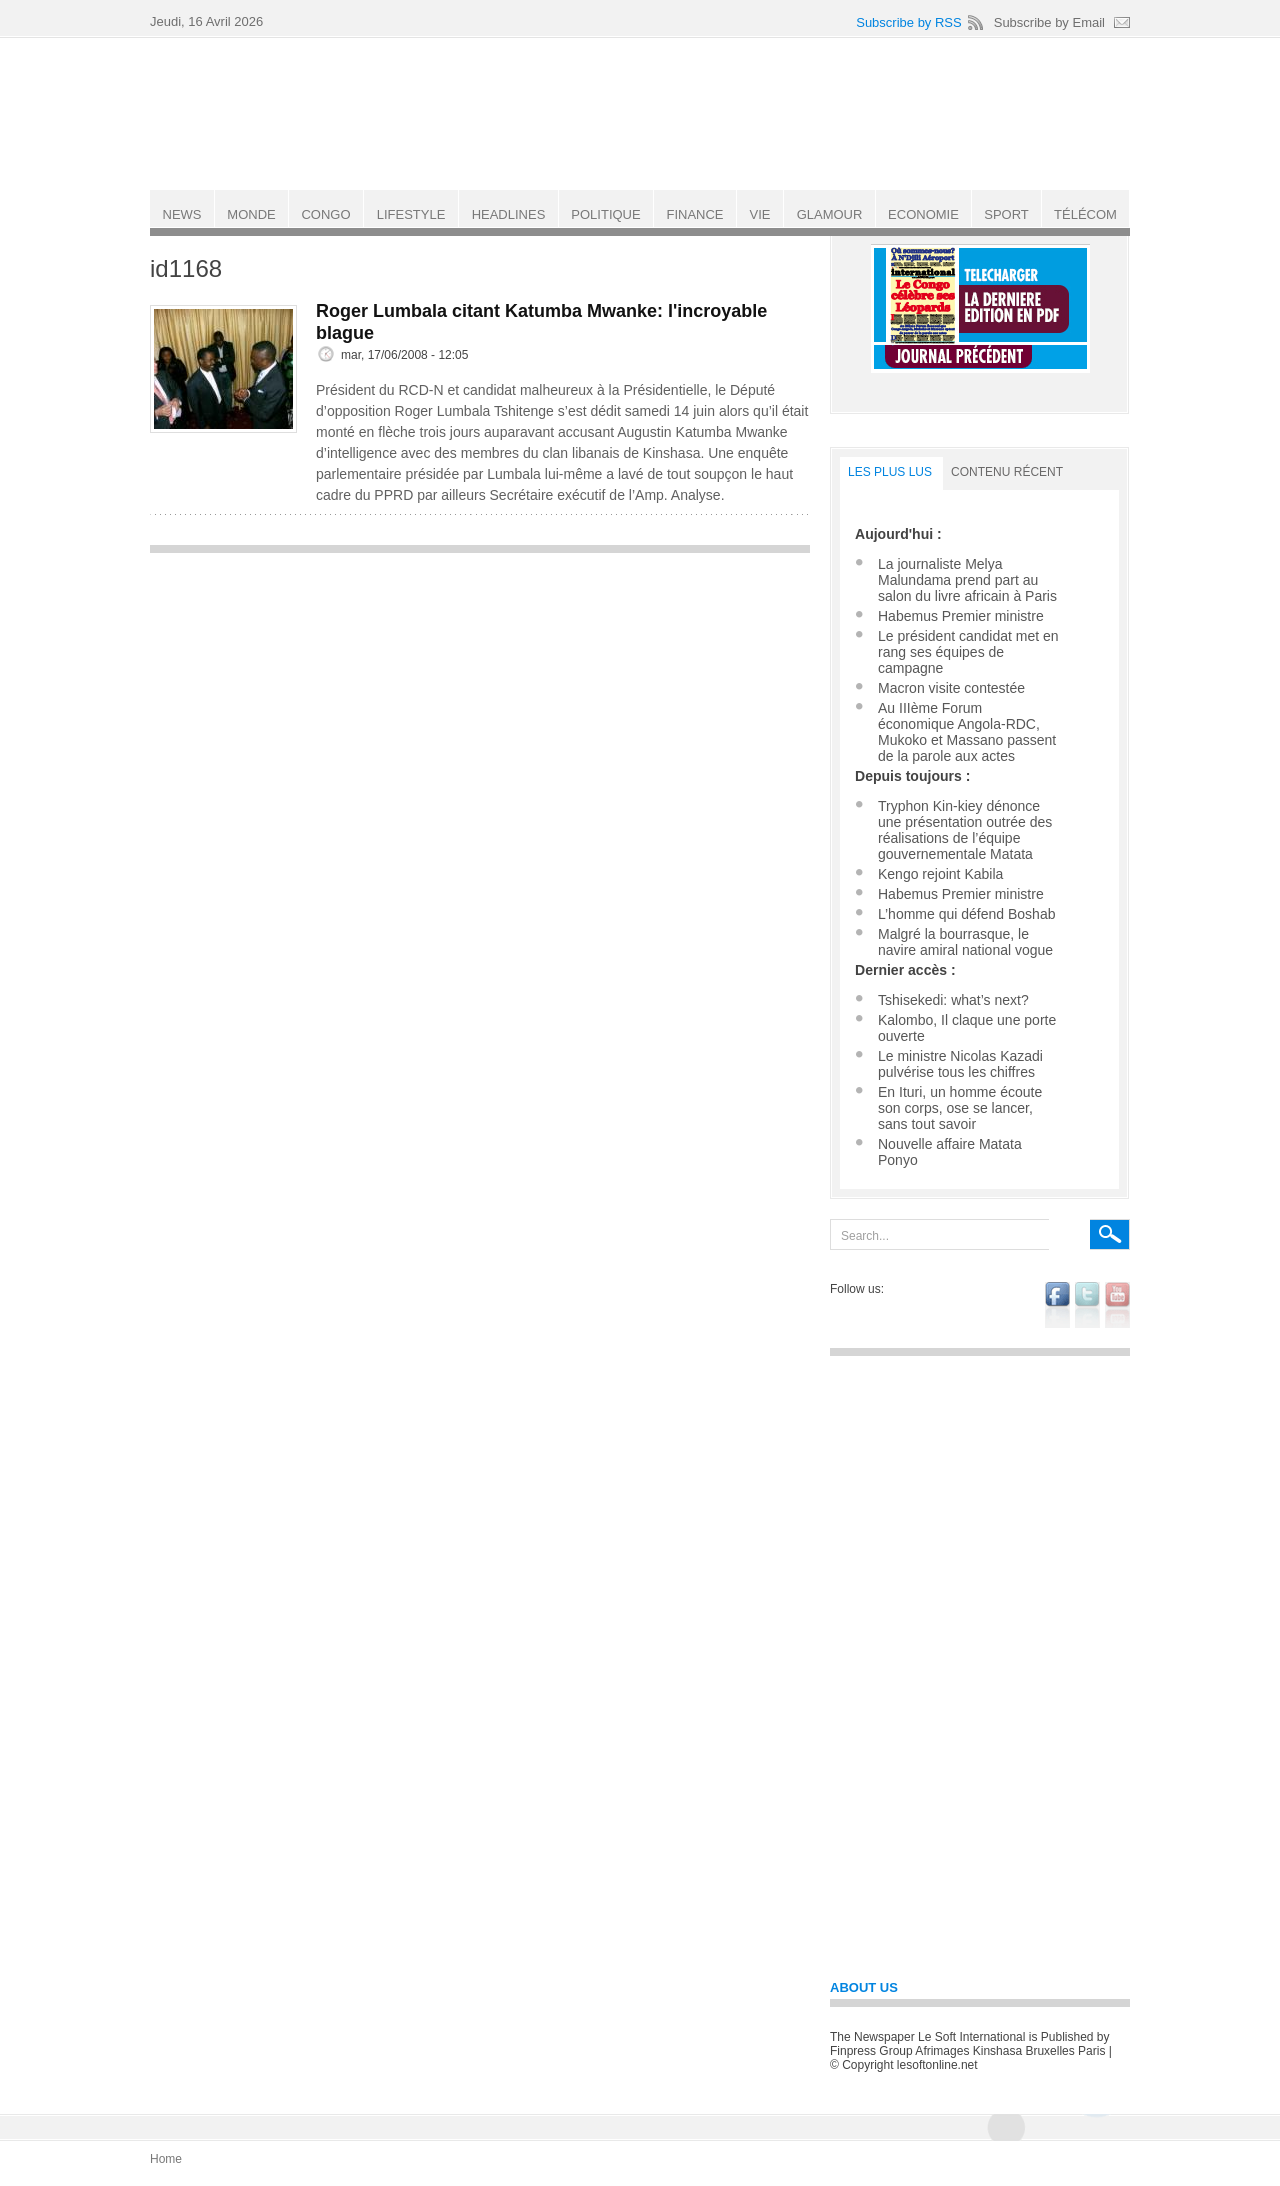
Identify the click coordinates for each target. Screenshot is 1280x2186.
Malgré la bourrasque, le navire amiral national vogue (965, 942)
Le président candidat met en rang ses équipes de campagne (968, 652)
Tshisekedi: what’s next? (953, 1000)
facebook (1057, 1305)
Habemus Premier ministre (961, 616)
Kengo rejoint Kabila (940, 874)
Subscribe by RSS (909, 22)
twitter (1087, 1305)
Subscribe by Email (1049, 22)
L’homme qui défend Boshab (966, 914)
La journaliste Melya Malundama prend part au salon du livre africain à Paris (967, 580)
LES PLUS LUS (890, 472)
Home (166, 2159)
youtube (1117, 1305)
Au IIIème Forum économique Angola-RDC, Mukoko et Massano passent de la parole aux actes (967, 732)
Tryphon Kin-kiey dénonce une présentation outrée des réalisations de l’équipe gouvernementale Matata (965, 830)
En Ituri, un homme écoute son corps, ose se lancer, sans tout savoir (960, 1108)
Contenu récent (1007, 472)
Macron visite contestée (951, 688)
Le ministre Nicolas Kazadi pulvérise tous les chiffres (960, 1064)
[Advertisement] (480, 704)
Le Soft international (642, 113)
